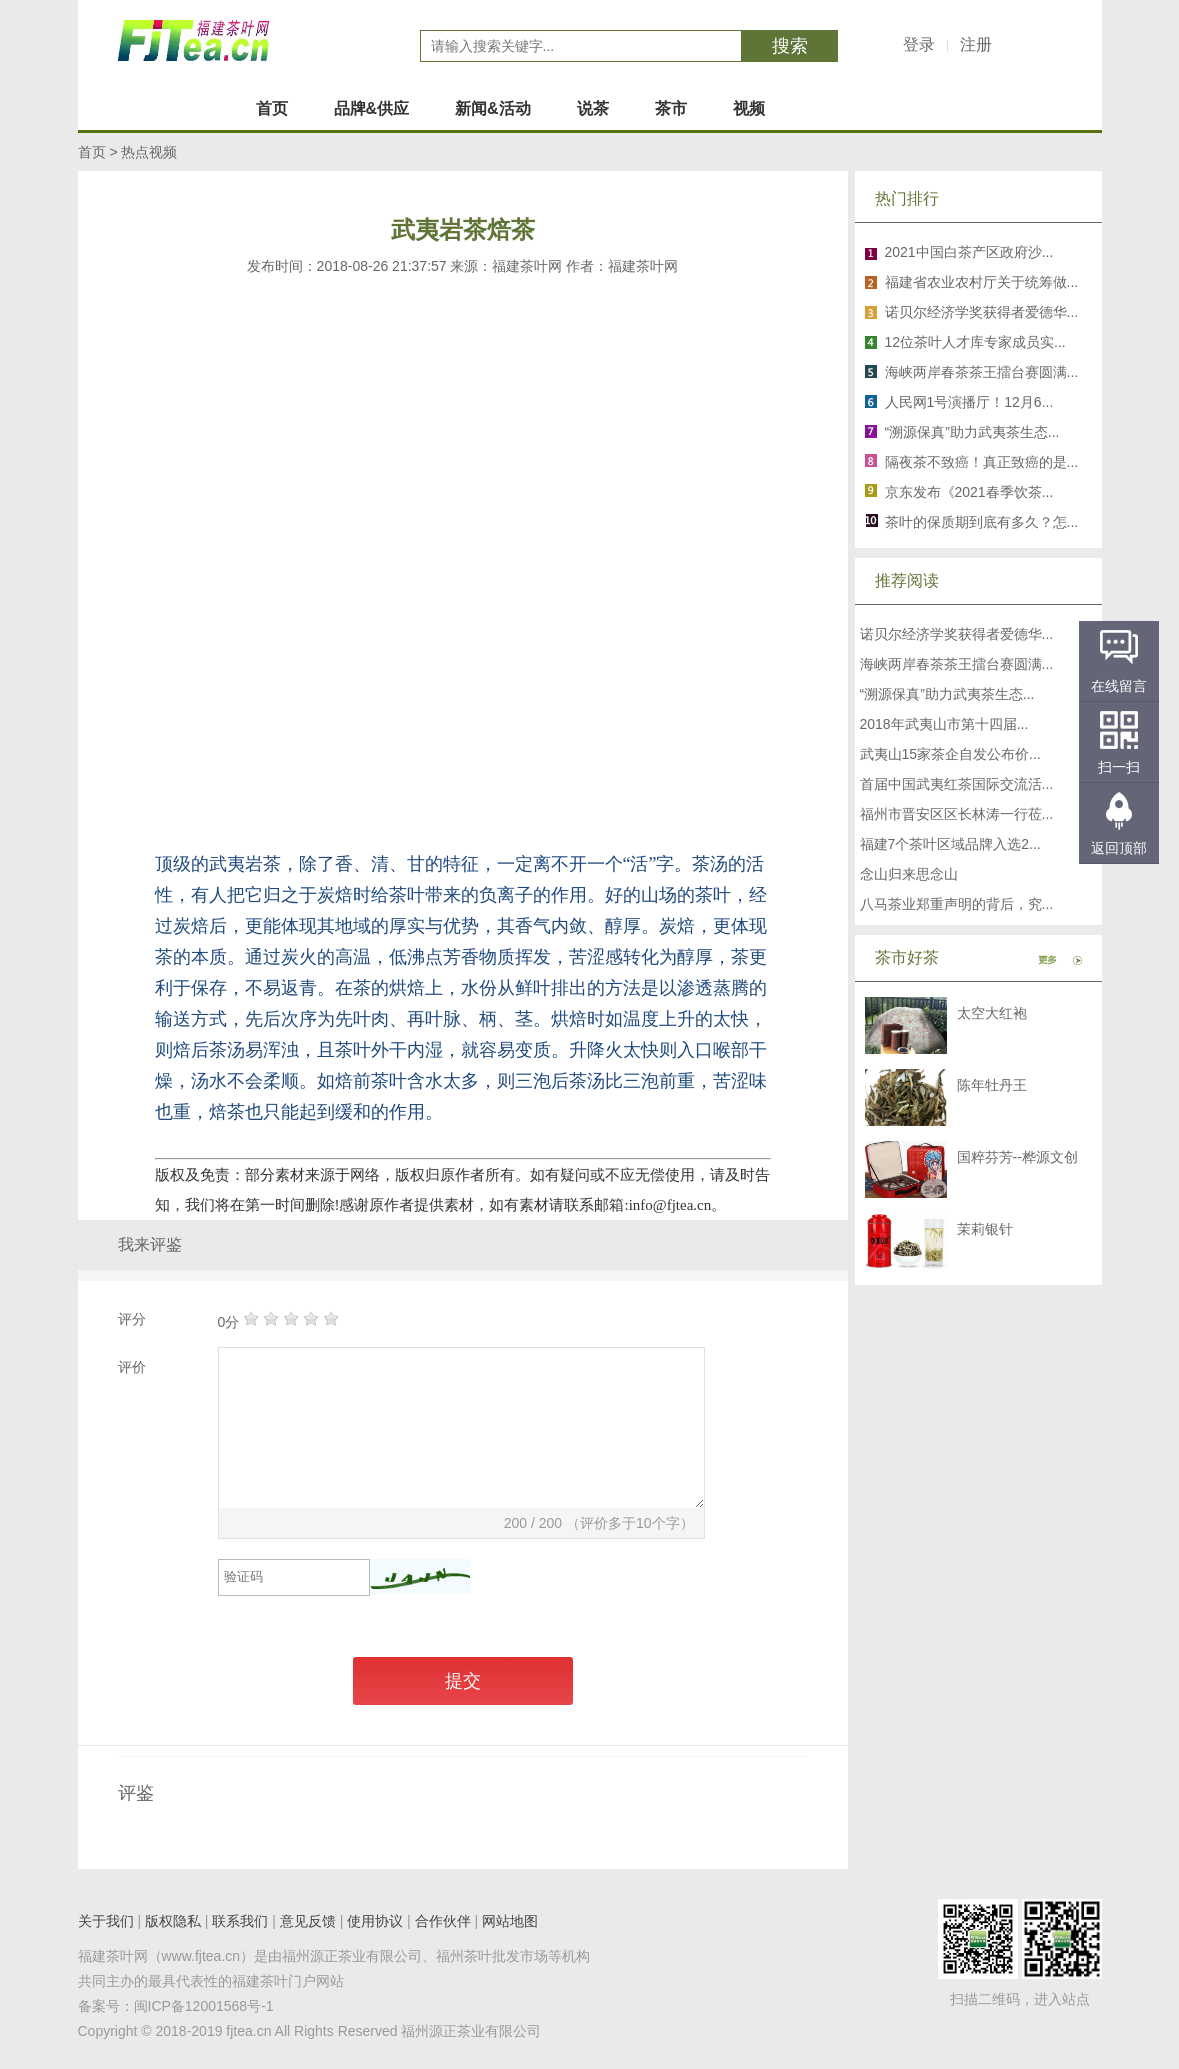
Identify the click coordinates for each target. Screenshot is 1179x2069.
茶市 (671, 108)
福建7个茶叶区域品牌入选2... (950, 844)
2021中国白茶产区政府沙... (969, 252)
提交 (463, 1681)
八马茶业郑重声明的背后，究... (957, 904)
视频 (749, 108)
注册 (976, 44)
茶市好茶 (907, 957)
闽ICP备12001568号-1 (204, 2006)
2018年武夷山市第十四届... (944, 724)
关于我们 (106, 1921)
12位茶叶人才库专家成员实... (975, 342)
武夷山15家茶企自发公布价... (950, 754)
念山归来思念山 (909, 874)
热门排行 (907, 198)
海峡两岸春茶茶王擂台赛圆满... (982, 372)
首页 (272, 108)
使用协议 (375, 1921)
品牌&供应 (372, 108)
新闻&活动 (493, 108)
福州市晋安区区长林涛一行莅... (957, 814)
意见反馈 (308, 1921)
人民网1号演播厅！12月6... (969, 402)
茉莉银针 (985, 1229)
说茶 (593, 108)
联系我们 (240, 1921)
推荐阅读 (907, 580)
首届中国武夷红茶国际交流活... (957, 784)
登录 (919, 44)
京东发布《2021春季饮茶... (969, 492)
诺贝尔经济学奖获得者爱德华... (982, 312)
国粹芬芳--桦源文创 (1017, 1157)
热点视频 (149, 152)
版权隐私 (173, 1921)
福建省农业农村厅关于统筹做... (982, 282)
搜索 (790, 46)
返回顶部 (1119, 848)
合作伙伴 (443, 1921)
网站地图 (510, 1921)
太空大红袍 (992, 1013)
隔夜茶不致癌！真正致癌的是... (982, 462)
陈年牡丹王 (992, 1085)
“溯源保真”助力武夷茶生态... (972, 432)
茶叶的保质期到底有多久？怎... (982, 522)
